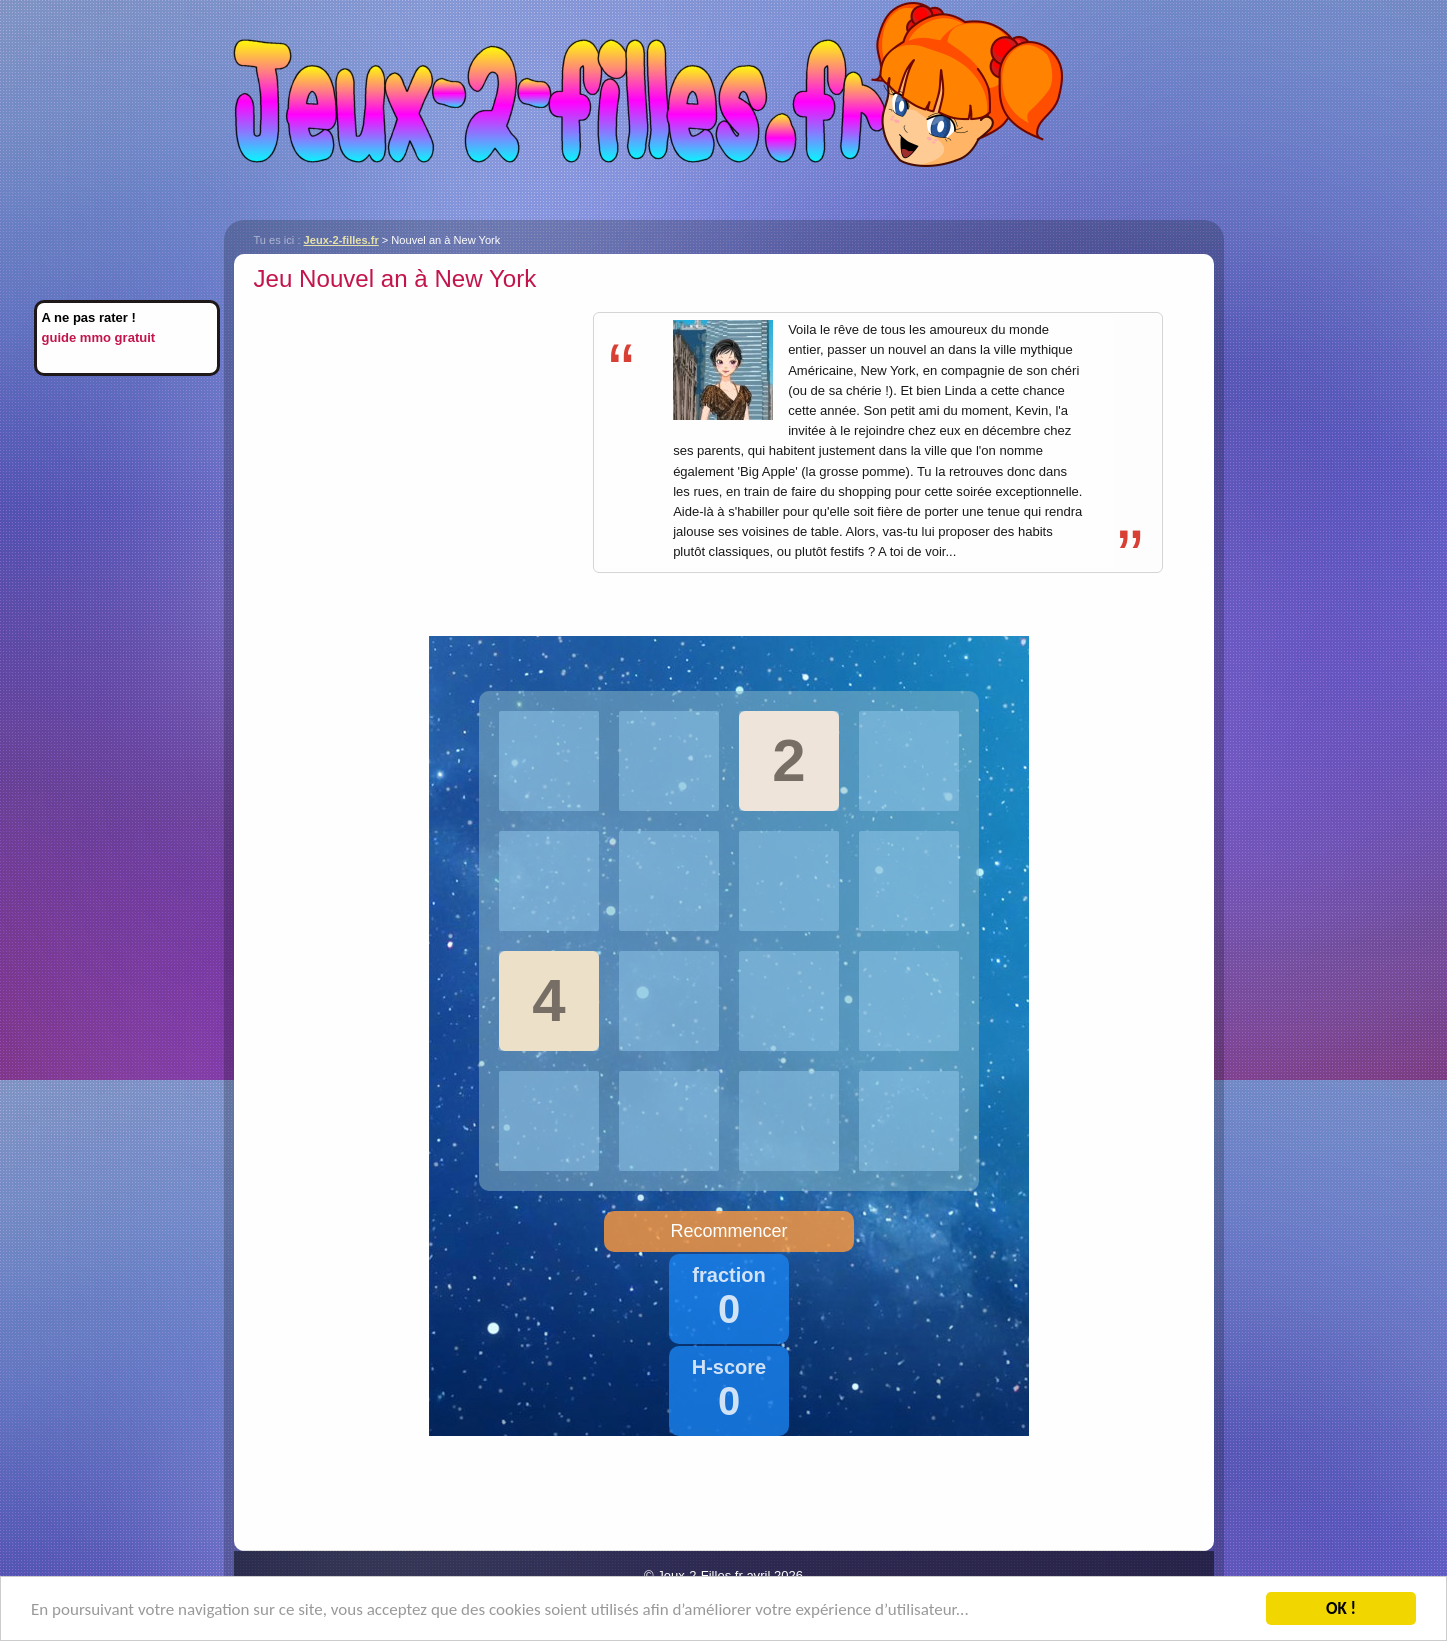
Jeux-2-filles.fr (724, 110)
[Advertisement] (422, 439)
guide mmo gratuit (99, 337)
